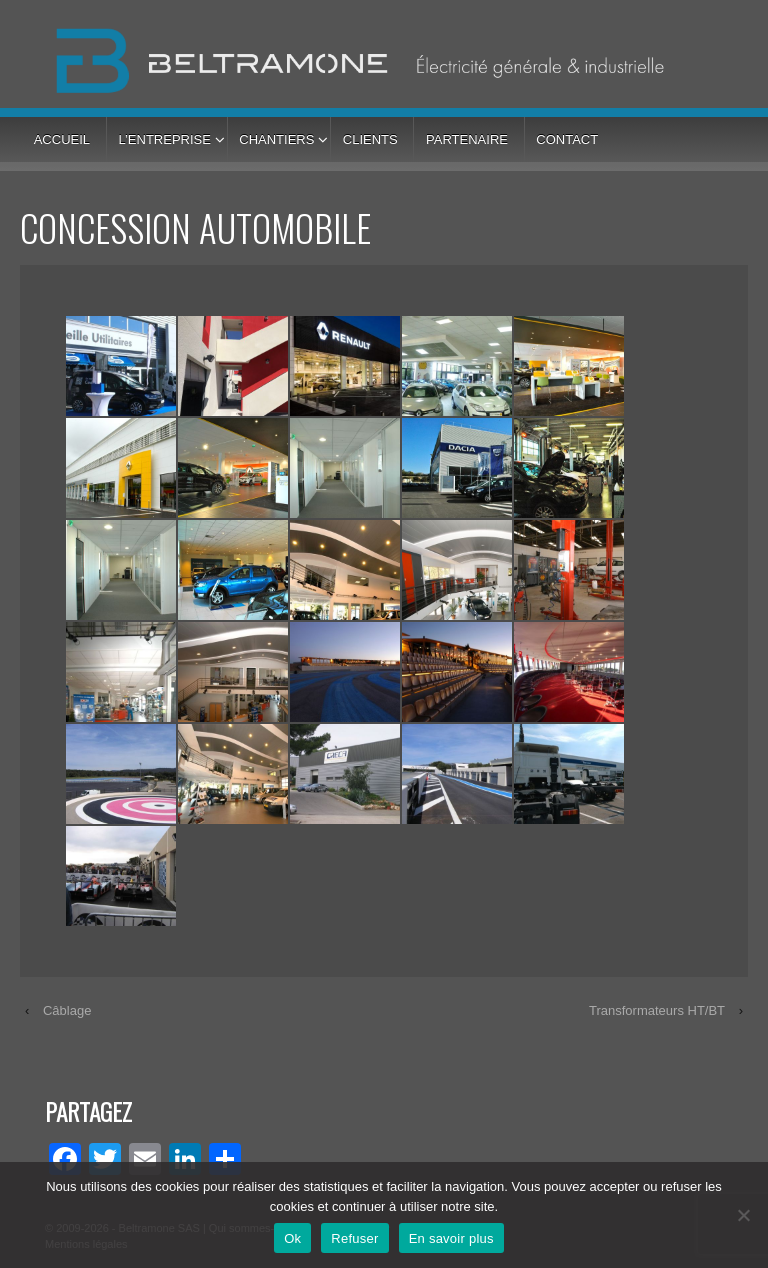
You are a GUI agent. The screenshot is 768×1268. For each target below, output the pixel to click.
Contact (567, 139)
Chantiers (276, 139)
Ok (292, 1238)
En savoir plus (451, 1238)
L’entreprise (164, 139)
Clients (370, 139)
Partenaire (467, 139)
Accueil (62, 139)
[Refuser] (743, 1215)
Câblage (67, 1010)
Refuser (354, 1238)
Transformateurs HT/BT (657, 1010)
